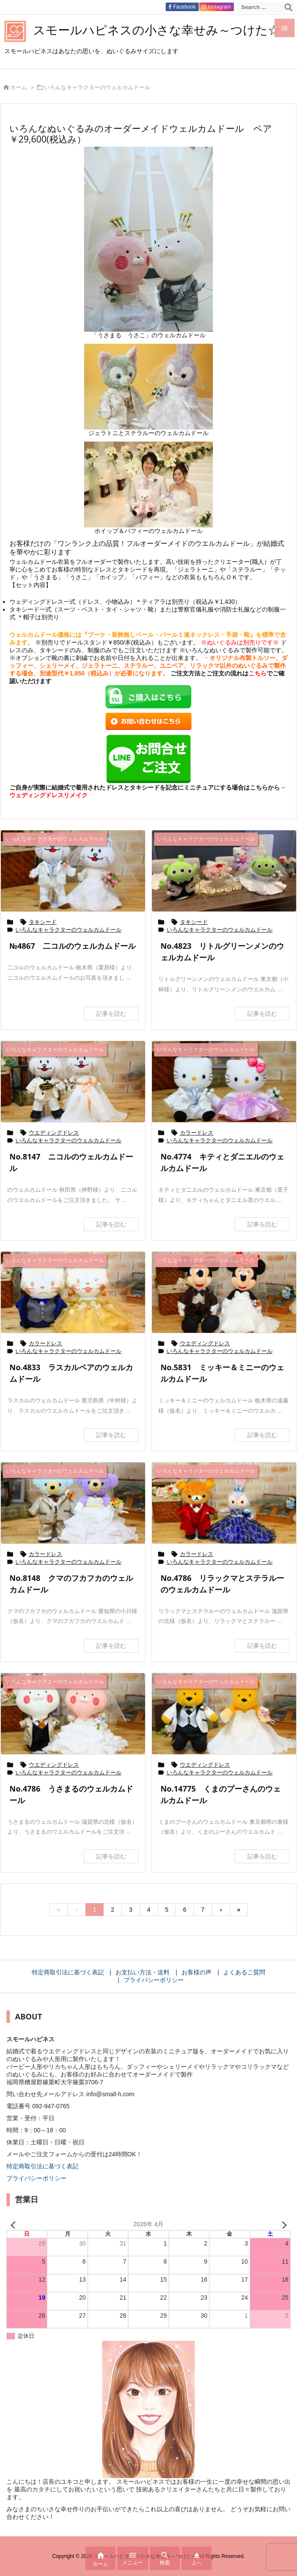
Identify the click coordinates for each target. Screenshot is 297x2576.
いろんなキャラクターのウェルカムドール (68, 929)
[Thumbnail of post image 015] (73, 1292)
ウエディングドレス (54, 1132)
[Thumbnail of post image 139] (73, 1081)
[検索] (288, 7)
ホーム (18, 87)
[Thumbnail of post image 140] (224, 1081)
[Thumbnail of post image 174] (73, 870)
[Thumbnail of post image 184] (73, 1713)
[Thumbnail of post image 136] (224, 1713)
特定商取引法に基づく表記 (42, 2166)
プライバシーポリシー (36, 2178)
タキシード (43, 922)
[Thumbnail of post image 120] (224, 1503)
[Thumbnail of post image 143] (73, 1503)
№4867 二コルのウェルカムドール (72, 946)
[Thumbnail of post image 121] (224, 1292)
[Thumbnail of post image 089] (224, 870)
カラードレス (196, 1132)
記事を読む (111, 1013)
